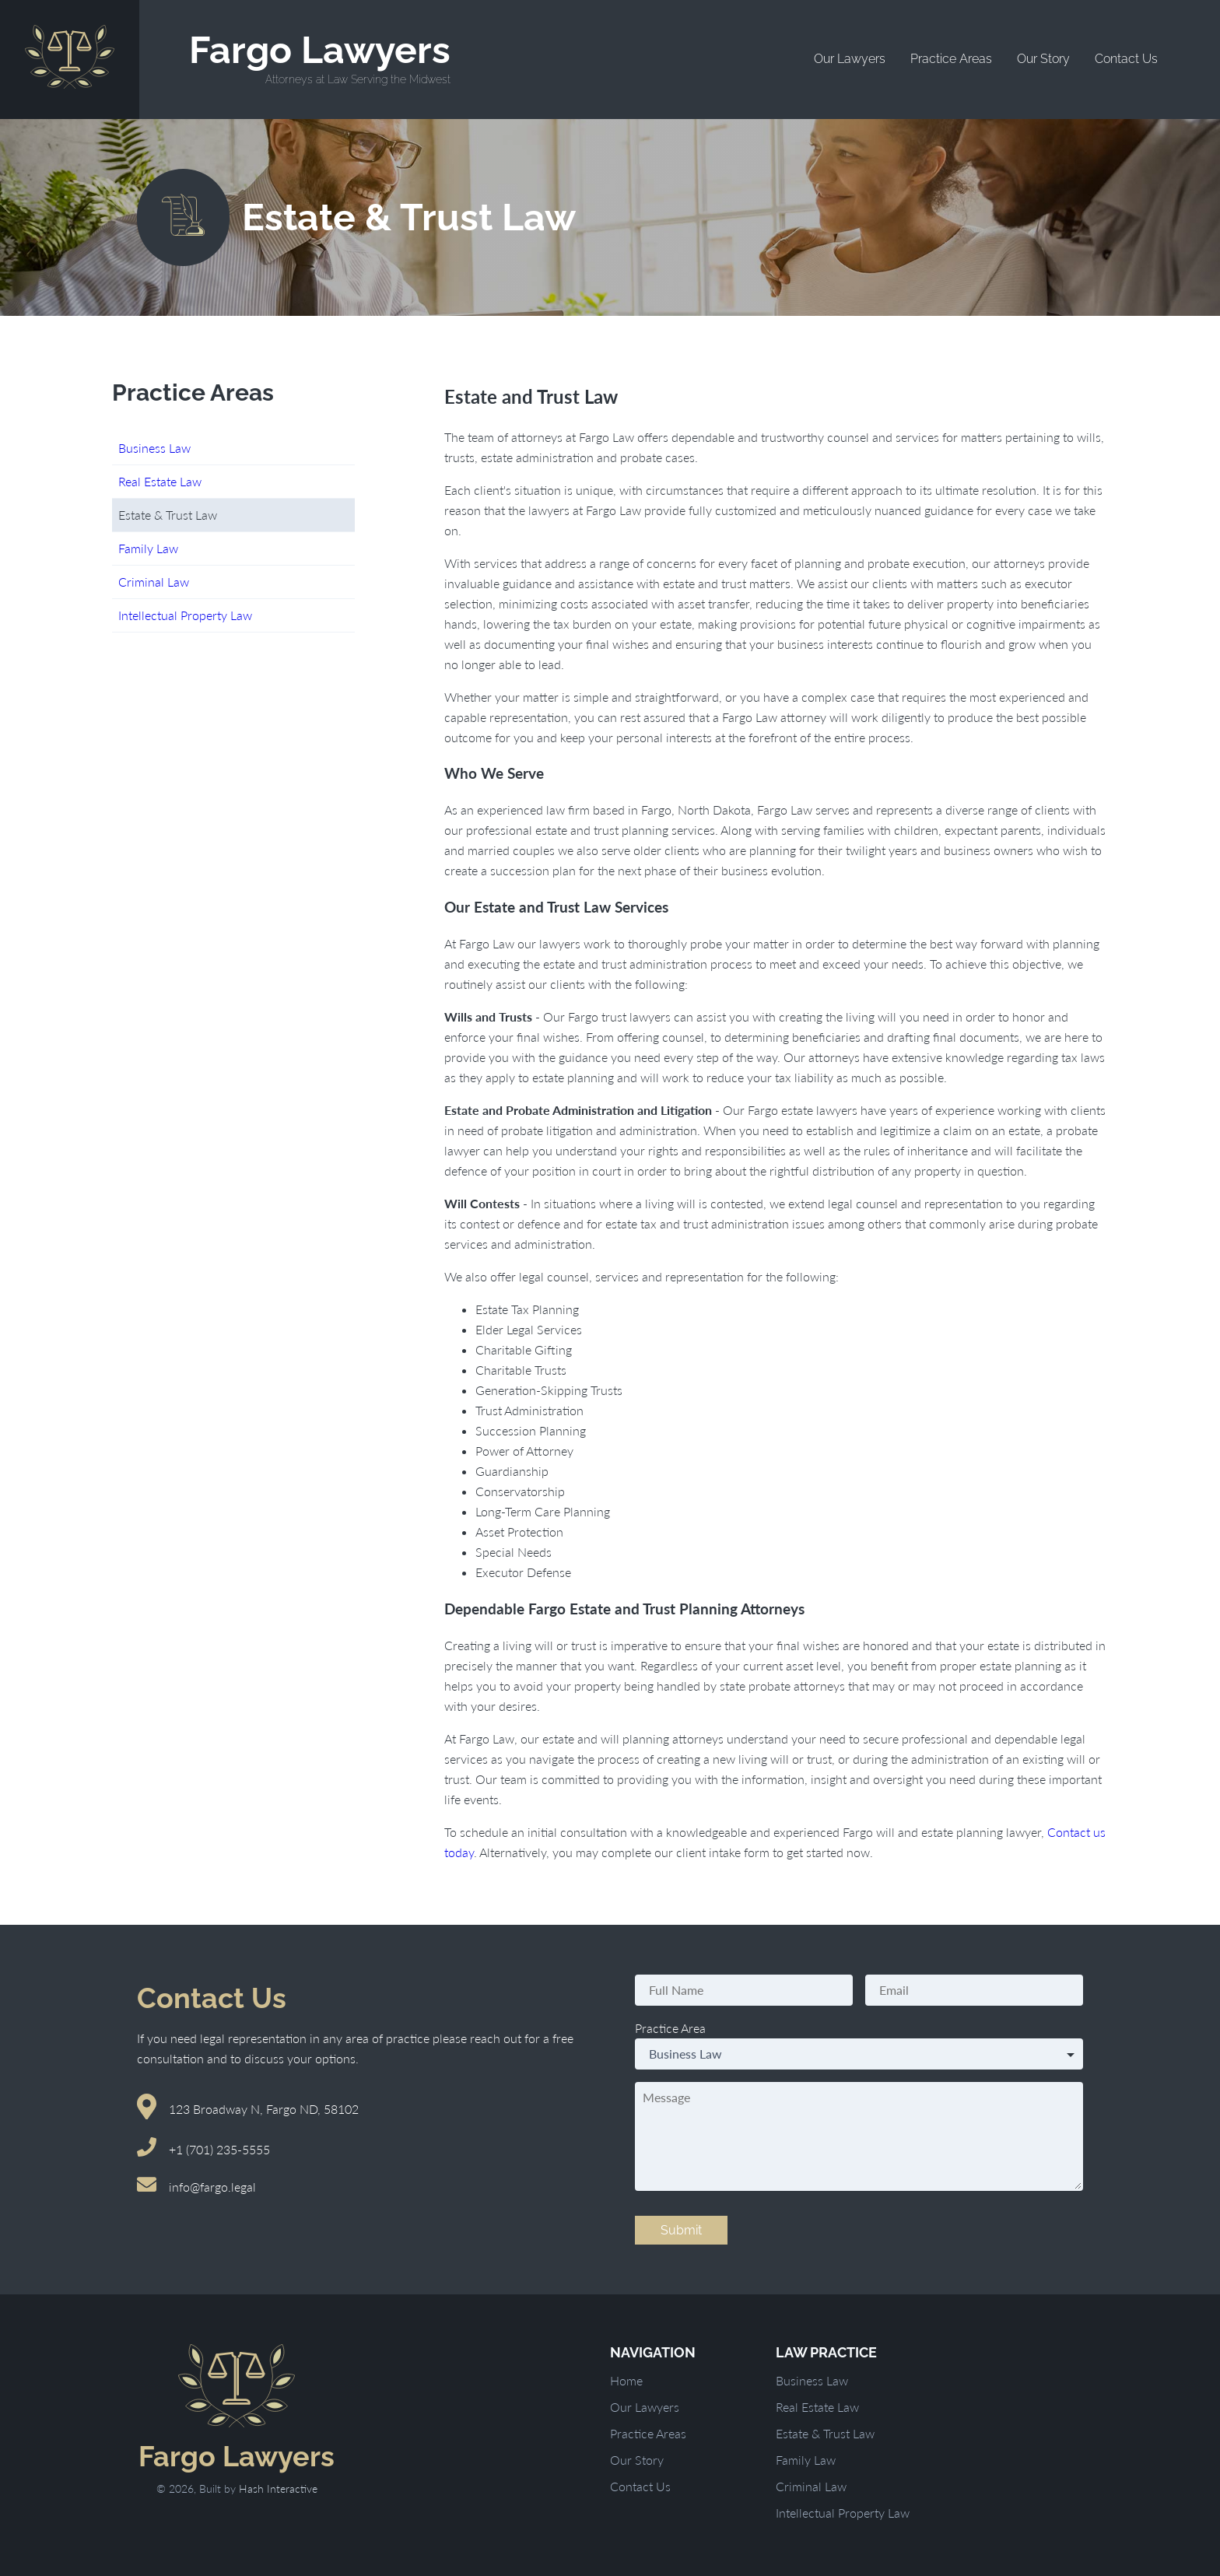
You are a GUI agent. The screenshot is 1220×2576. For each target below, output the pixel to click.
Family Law (148, 548)
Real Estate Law (160, 481)
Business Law (154, 447)
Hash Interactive (278, 2488)
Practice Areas (951, 58)
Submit (681, 2230)
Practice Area (670, 2027)
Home (626, 2380)
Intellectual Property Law (185, 615)
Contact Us (1126, 58)
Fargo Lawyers (319, 57)
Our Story (1043, 58)
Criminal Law (153, 581)
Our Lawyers (849, 58)
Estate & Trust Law (825, 2433)
